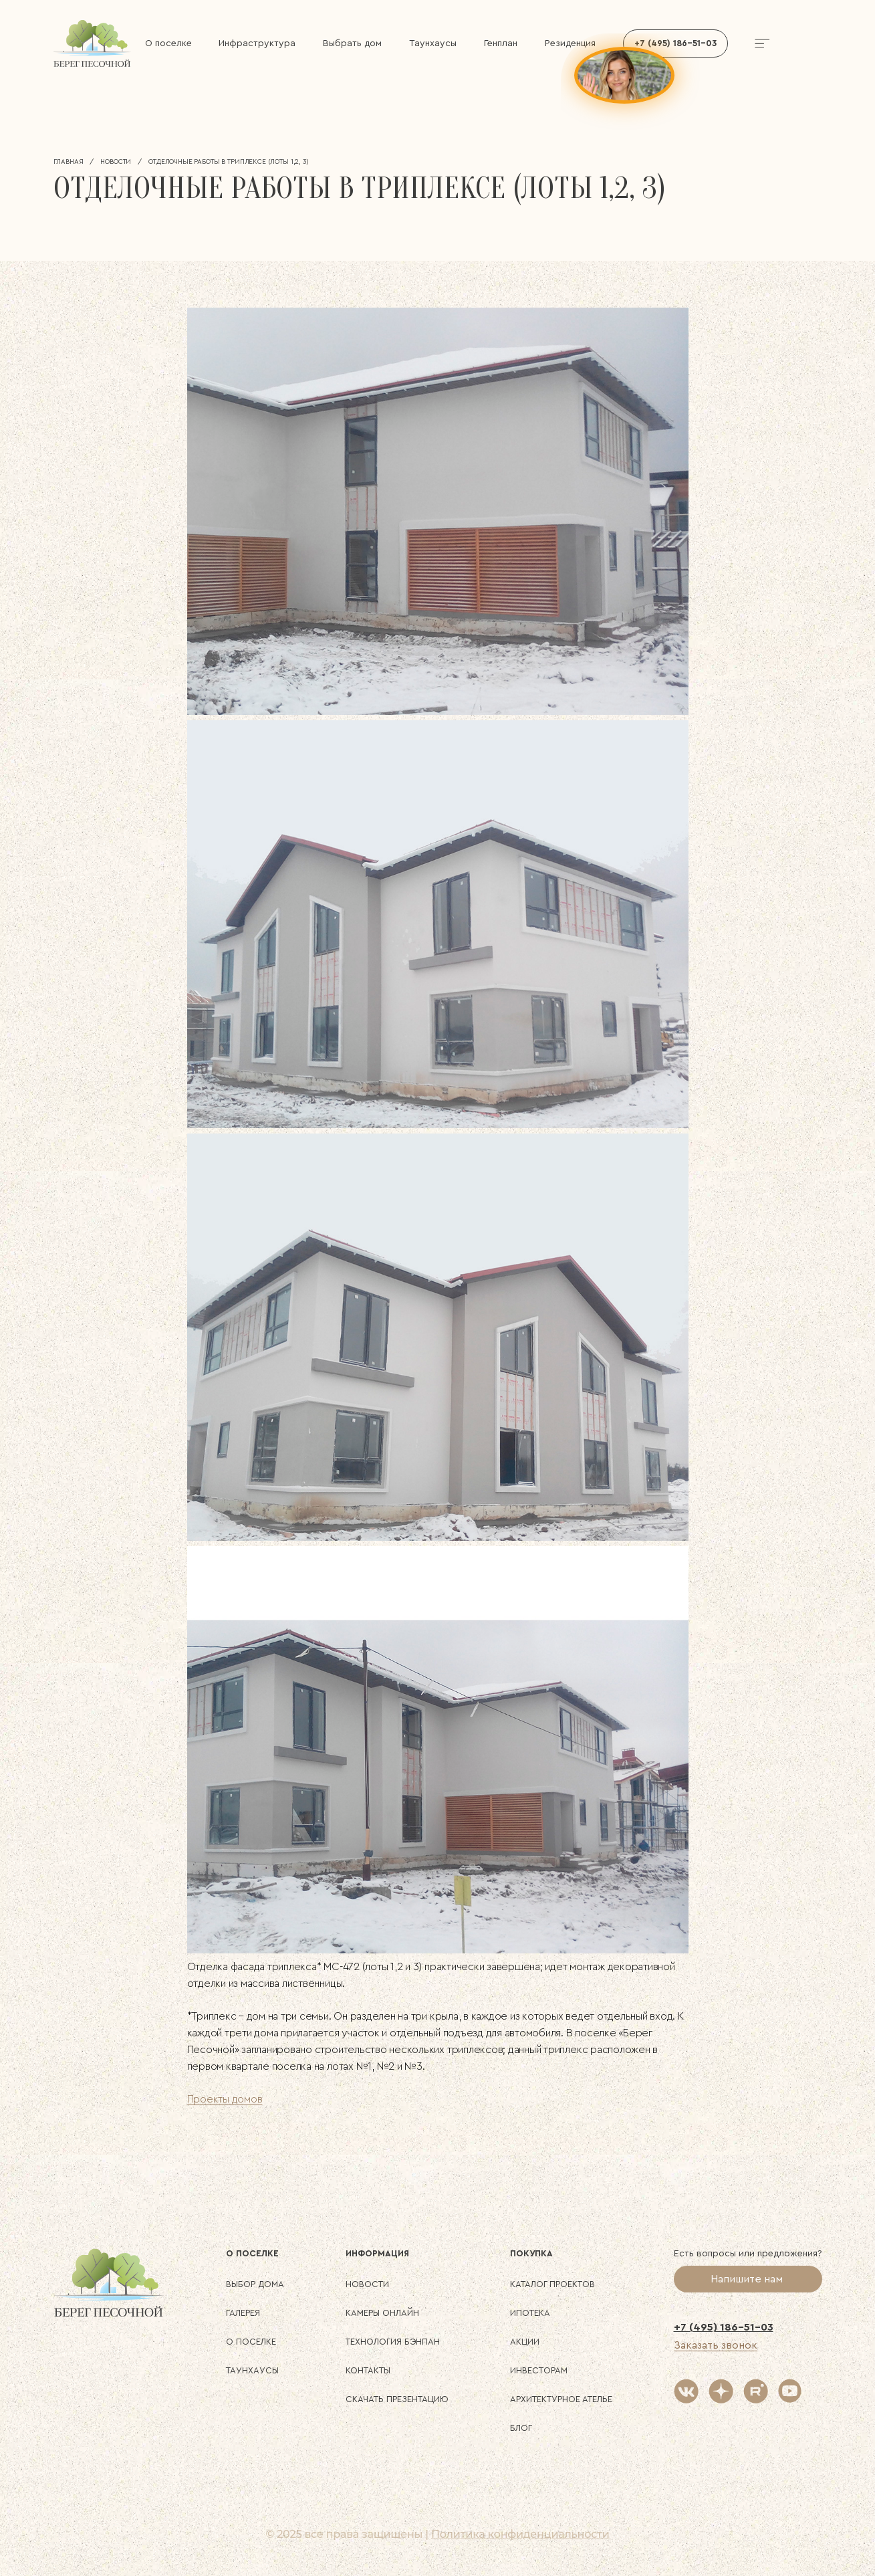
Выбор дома (255, 2284)
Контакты (368, 2370)
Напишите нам (748, 2279)
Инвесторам (539, 2370)
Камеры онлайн (382, 2313)
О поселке (168, 43)
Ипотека (530, 2313)
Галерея (243, 2313)
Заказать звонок (715, 2345)
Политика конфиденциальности (520, 2534)
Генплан (500, 43)
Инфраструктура (257, 43)
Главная (68, 161)
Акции (524, 2341)
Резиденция (570, 43)
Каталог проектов (552, 2284)
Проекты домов (225, 2099)
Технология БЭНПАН (393, 2341)
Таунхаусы (433, 43)
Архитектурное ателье (561, 2399)
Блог (521, 2428)
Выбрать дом (352, 43)
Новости (115, 161)
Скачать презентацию (397, 2399)
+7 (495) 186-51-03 (723, 2327)
